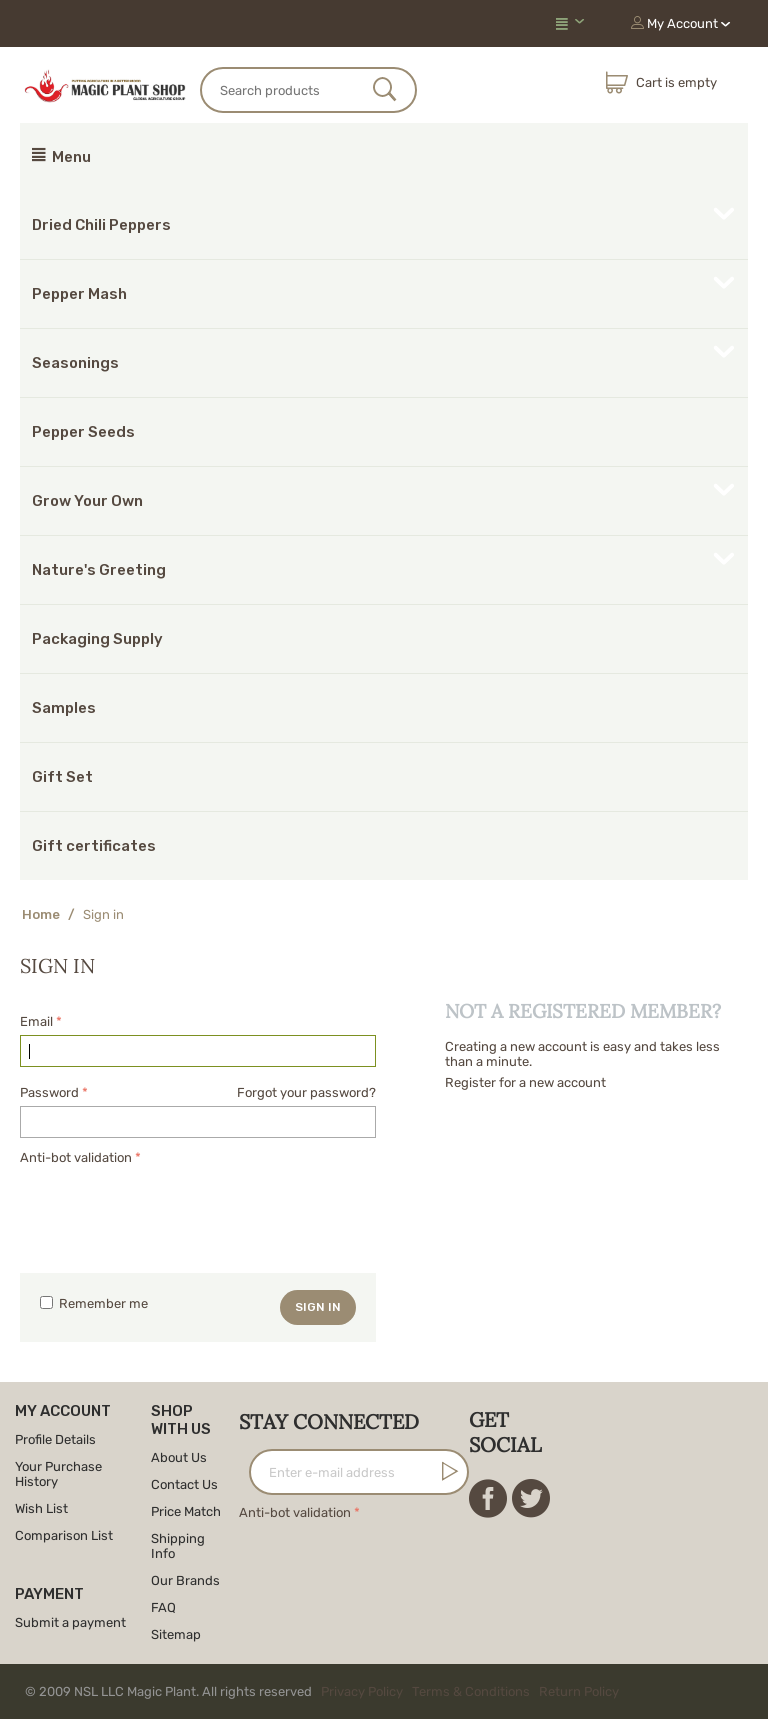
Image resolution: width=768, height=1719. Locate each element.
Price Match (186, 1511)
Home (41, 914)
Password (49, 1092)
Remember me (94, 1303)
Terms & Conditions (471, 1691)
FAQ (163, 1607)
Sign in (318, 1307)
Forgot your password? (306, 1092)
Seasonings (75, 363)
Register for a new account (525, 1082)
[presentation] (172, 1209)
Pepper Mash (79, 294)
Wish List (41, 1508)
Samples (64, 708)
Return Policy (579, 1691)
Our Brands (185, 1580)
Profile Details (55, 1439)
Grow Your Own (87, 501)
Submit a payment (70, 1622)
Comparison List (64, 1535)
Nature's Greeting (99, 570)
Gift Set (62, 777)
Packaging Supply (97, 639)
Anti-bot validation (76, 1157)
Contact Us (184, 1484)
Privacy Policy (362, 1691)
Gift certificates (94, 846)
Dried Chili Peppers (101, 225)
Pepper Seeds (83, 432)
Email (36, 1021)
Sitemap (176, 1634)
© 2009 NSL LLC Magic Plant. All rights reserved (326, 1691)
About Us (179, 1457)
